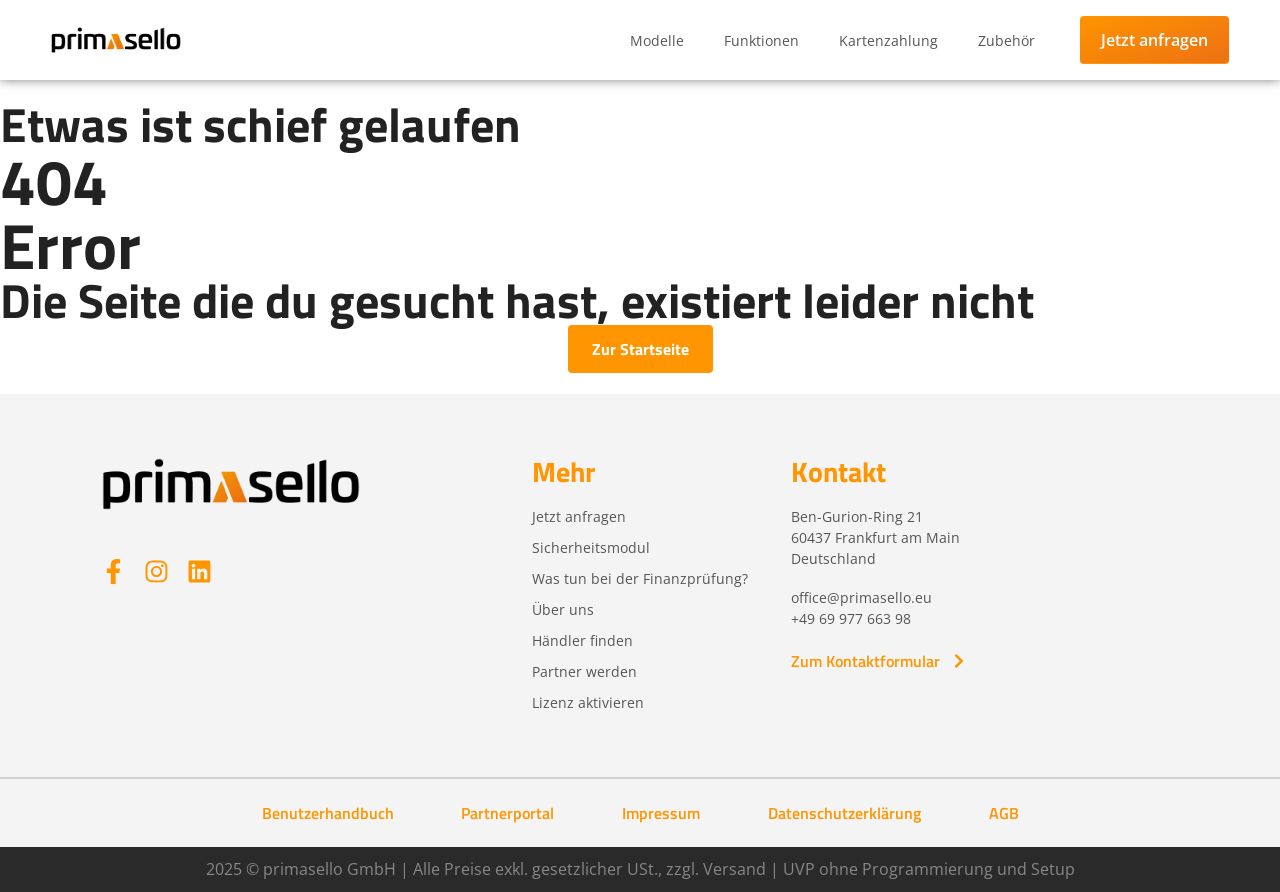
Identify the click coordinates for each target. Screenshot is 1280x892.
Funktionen (761, 40)
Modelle (657, 40)
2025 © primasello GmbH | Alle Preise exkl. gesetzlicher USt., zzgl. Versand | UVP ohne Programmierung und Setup (640, 869)
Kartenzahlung (888, 40)
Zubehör (1006, 40)
